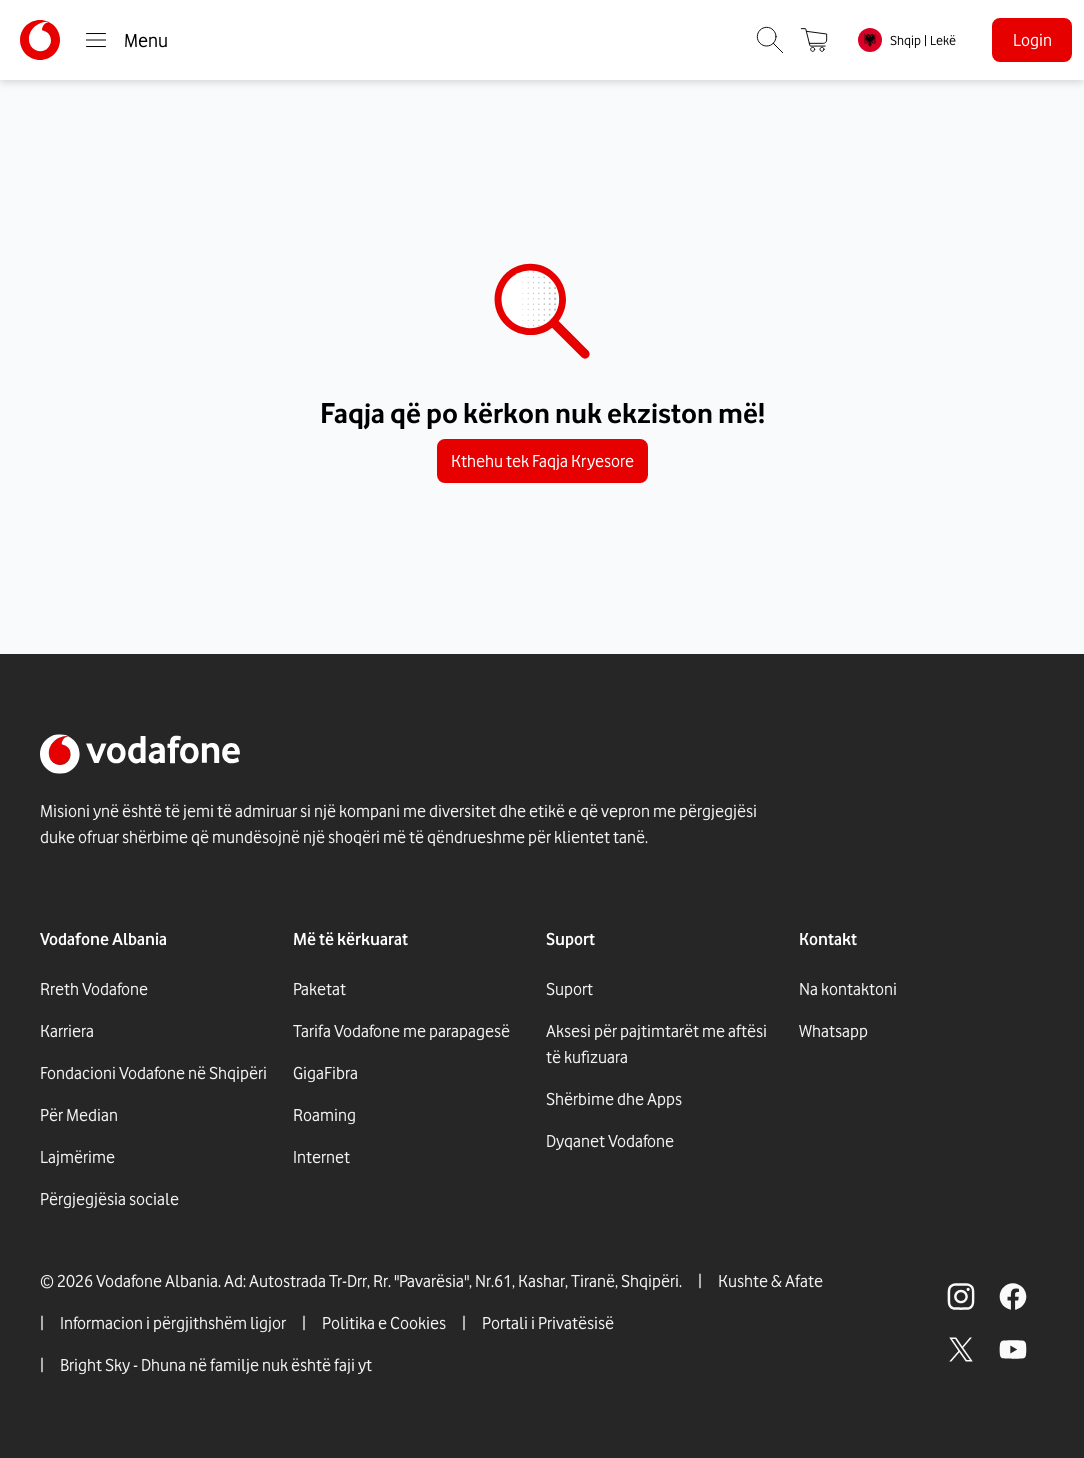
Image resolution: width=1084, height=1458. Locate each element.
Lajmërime (77, 1157)
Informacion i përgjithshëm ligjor (173, 1323)
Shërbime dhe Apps (614, 1099)
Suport (569, 989)
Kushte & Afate (770, 1281)
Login (1032, 40)
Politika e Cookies (384, 1323)
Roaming (324, 1115)
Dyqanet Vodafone (610, 1141)
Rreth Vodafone (94, 989)
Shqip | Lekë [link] (923, 40)
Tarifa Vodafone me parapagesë (401, 1031)
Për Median (79, 1115)
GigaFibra (325, 1073)
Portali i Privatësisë (548, 1323)
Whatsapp (833, 1031)
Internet (321, 1157)
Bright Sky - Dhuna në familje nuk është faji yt (216, 1365)
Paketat (319, 989)
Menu (126, 40)
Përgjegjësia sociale (109, 1199)
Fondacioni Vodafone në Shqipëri (153, 1073)
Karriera (67, 1031)
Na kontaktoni (848, 989)
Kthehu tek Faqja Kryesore (542, 461)
